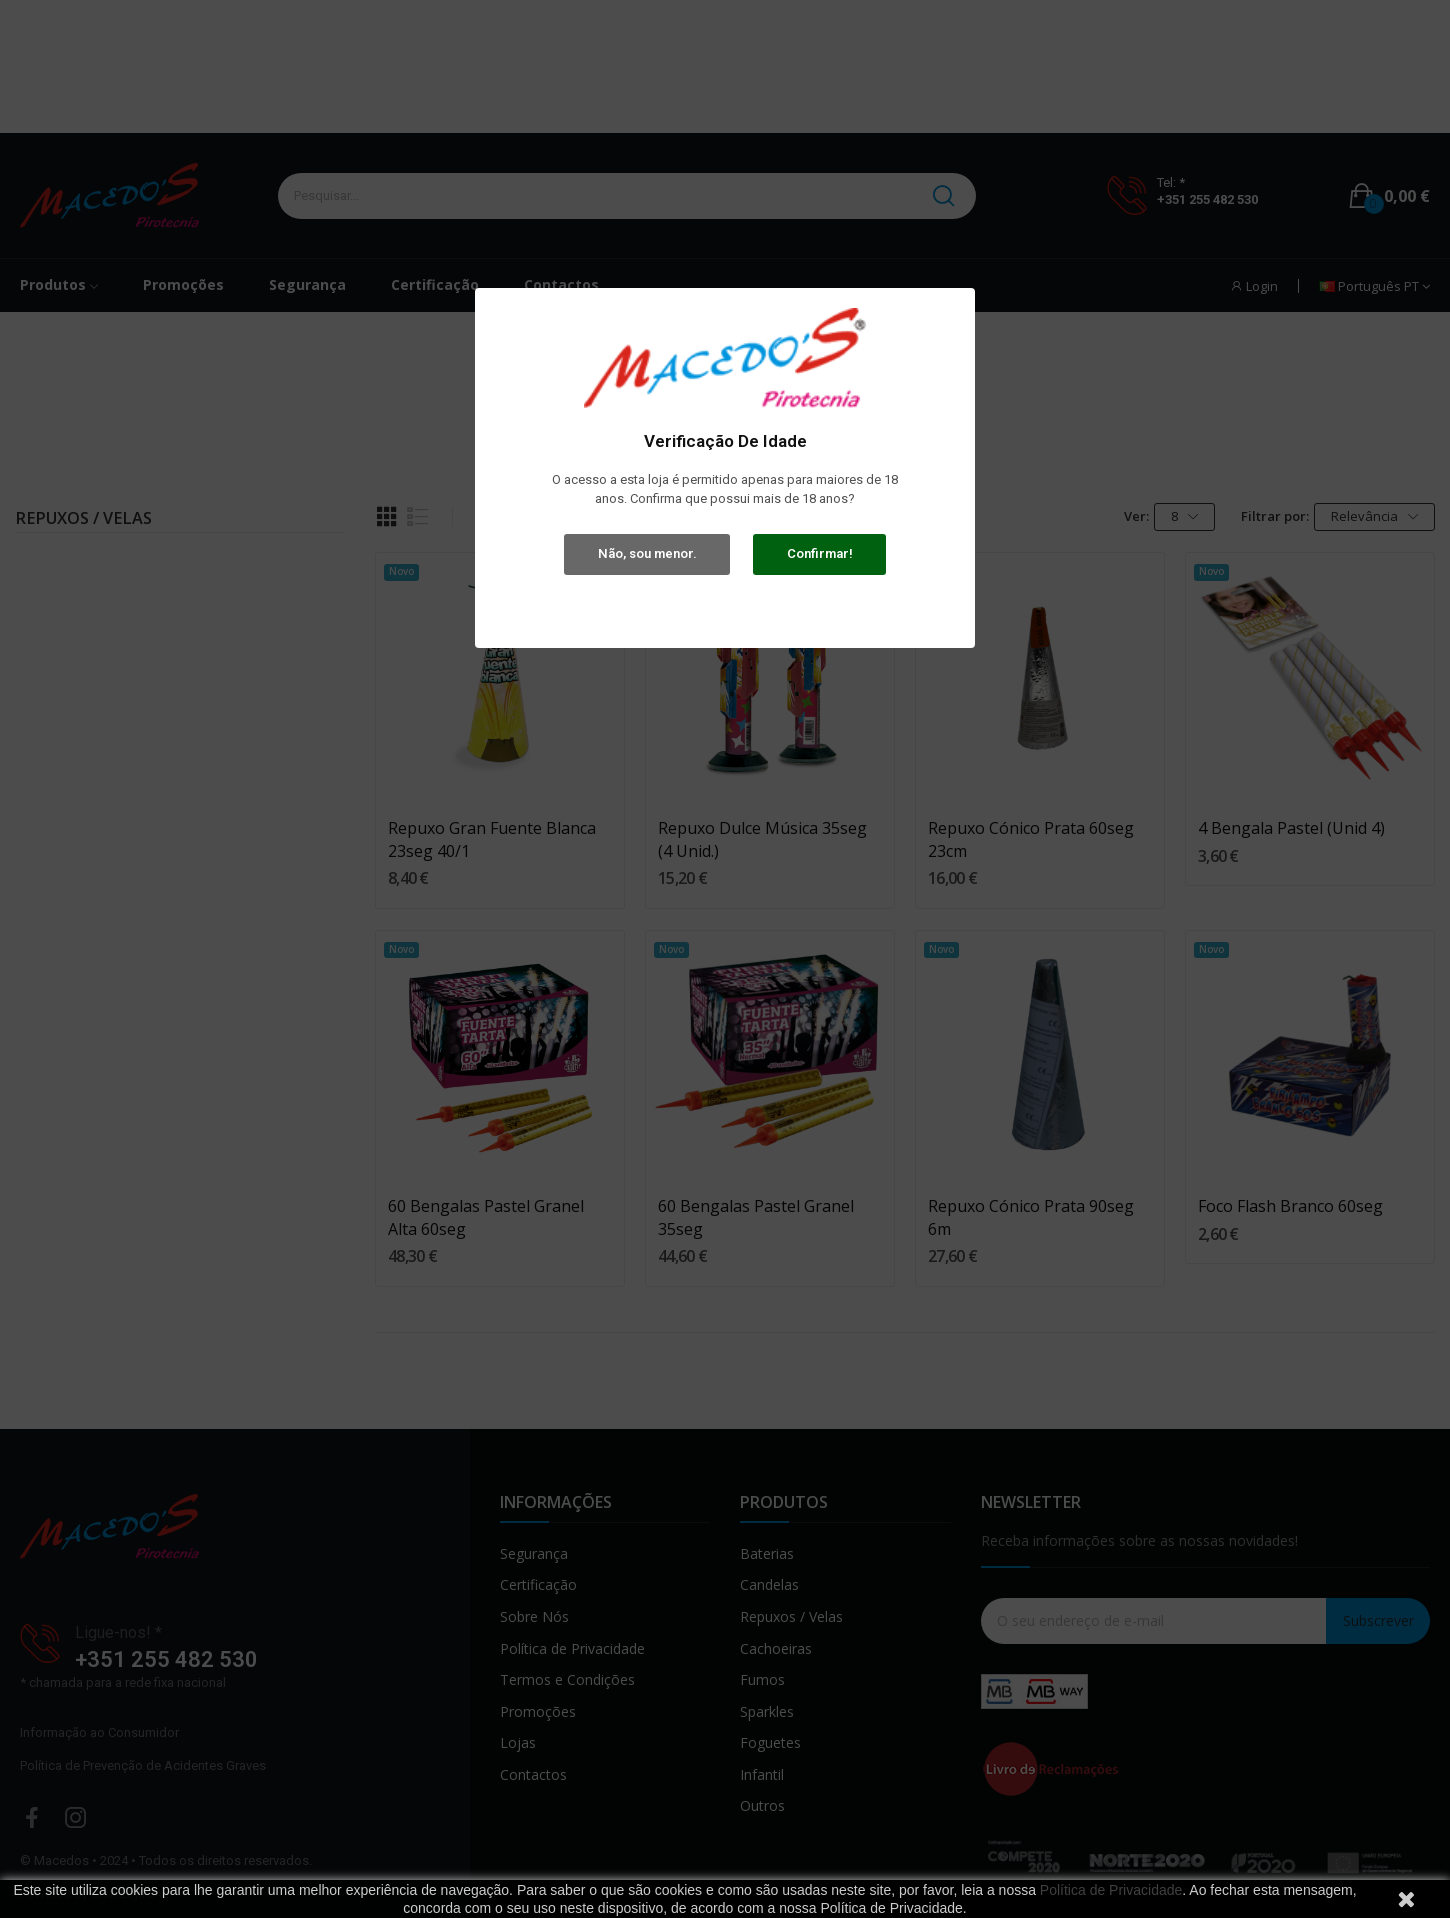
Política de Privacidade (1111, 1890)
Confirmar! (820, 553)
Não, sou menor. (647, 553)
